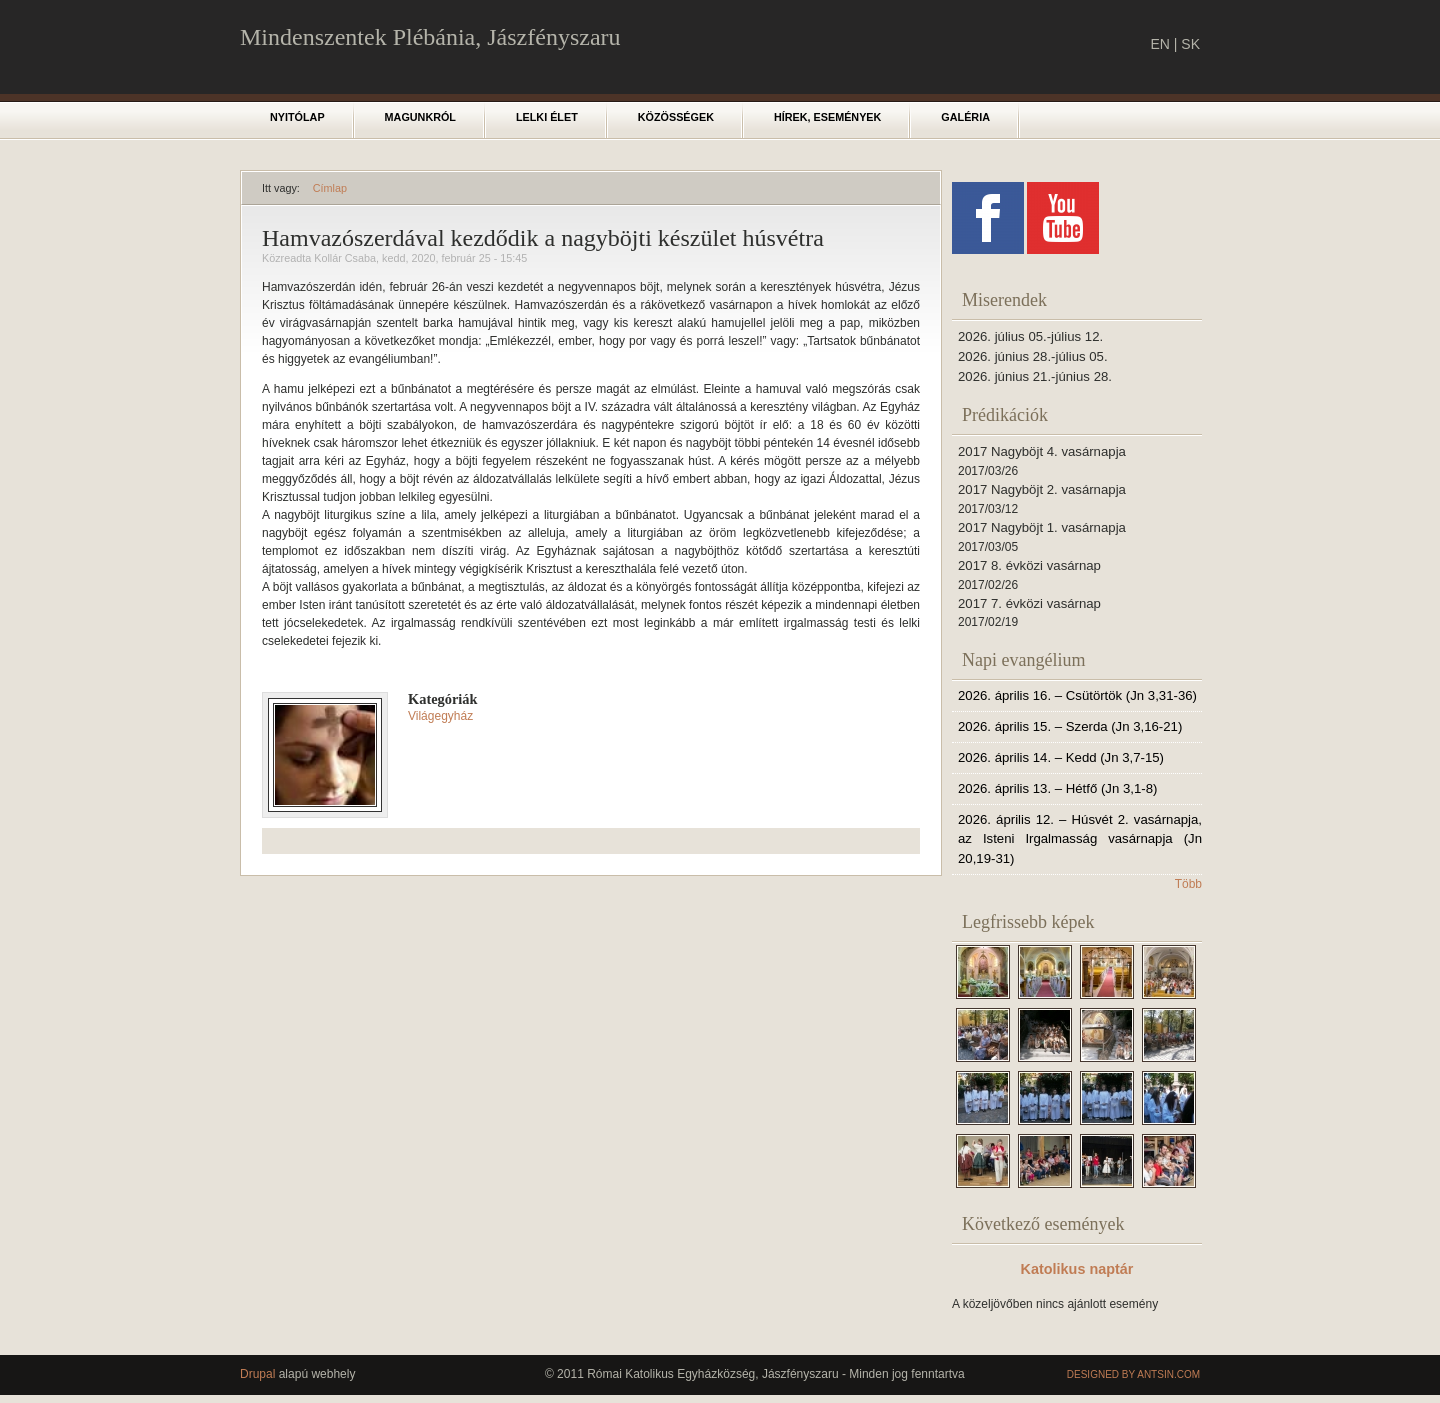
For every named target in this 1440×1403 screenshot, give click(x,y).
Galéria (965, 117)
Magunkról (420, 117)
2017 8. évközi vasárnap (1029, 565)
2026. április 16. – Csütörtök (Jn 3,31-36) (1077, 695)
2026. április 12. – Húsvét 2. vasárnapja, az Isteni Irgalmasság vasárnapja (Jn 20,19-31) (1080, 839)
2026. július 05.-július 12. (1030, 336)
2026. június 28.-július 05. (1033, 356)
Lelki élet (547, 117)
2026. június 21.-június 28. (1035, 376)
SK (1190, 44)
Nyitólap (297, 117)
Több (1188, 884)
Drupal (257, 1374)
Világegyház (440, 716)
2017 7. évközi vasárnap (1029, 603)
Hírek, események (827, 117)
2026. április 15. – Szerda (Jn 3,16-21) (1070, 726)
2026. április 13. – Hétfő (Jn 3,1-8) (1057, 788)
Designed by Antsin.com (1133, 1374)
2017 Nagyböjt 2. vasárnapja (1042, 489)
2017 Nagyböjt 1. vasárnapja (1042, 527)
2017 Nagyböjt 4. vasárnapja (1042, 451)
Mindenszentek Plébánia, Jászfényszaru (430, 37)
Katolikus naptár (1077, 1269)
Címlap (330, 188)
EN (1159, 44)
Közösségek (676, 117)
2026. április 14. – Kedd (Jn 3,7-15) (1061, 757)
